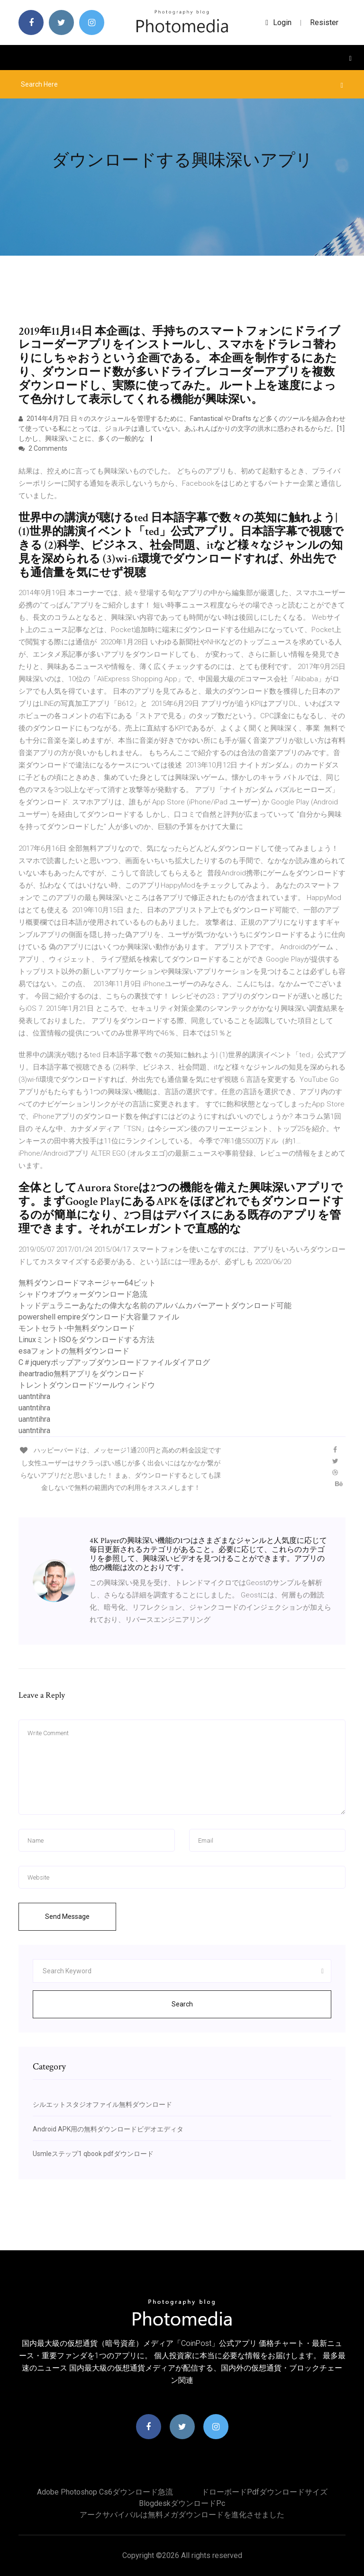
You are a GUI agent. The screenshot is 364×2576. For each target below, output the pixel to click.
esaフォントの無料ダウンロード (73, 1350)
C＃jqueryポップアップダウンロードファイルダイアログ (114, 1362)
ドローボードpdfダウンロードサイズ (264, 2491)
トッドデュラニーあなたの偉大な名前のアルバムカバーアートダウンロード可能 (154, 1305)
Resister (324, 22)
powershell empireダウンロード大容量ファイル (98, 1316)
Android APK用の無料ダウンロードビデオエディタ (108, 2129)
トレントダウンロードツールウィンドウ (86, 1385)
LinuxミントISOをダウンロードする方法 (86, 1339)
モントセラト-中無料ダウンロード (76, 1328)
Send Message (67, 1916)
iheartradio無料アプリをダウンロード (81, 1373)
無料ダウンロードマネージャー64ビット (87, 1282)
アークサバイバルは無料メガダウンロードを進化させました (182, 2514)
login (278, 22)
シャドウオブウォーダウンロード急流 (82, 1294)
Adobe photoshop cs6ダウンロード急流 (105, 2491)
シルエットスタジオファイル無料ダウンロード (102, 2104)
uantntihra (34, 1396)
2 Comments (42, 448)
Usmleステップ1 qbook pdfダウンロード (93, 2153)
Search (182, 2004)
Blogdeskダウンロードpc (182, 2503)
